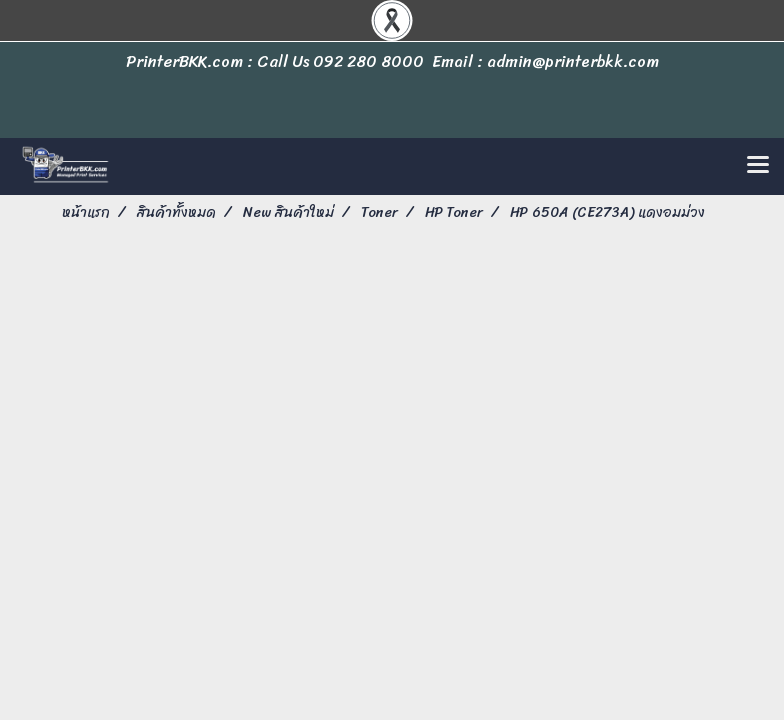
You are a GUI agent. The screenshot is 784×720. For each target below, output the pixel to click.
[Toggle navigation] (758, 166)
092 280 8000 (368, 61)
